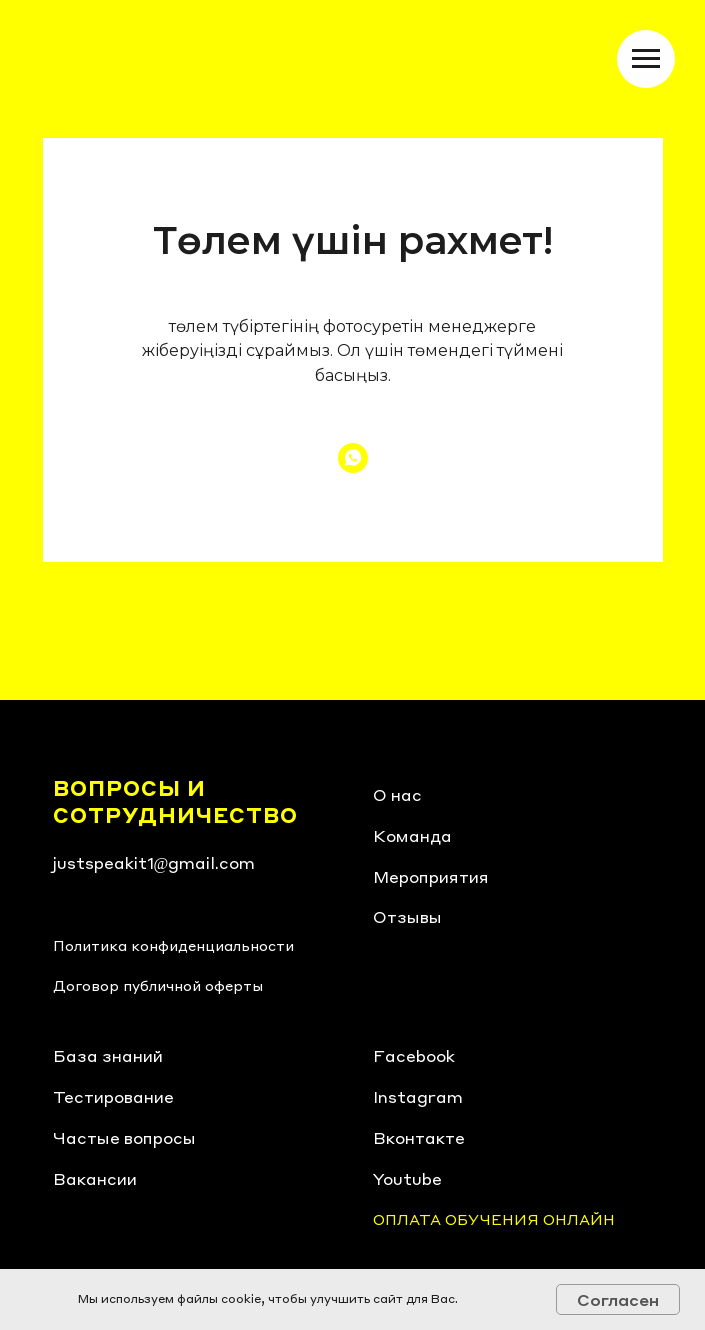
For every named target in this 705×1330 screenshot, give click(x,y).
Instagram (418, 1096)
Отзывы (407, 916)
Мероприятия (431, 876)
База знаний (108, 1055)
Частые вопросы (124, 1137)
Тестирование (113, 1096)
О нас (397, 794)
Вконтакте (419, 1137)
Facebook (414, 1055)
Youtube (407, 1178)
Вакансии (95, 1178)
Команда (412, 835)
